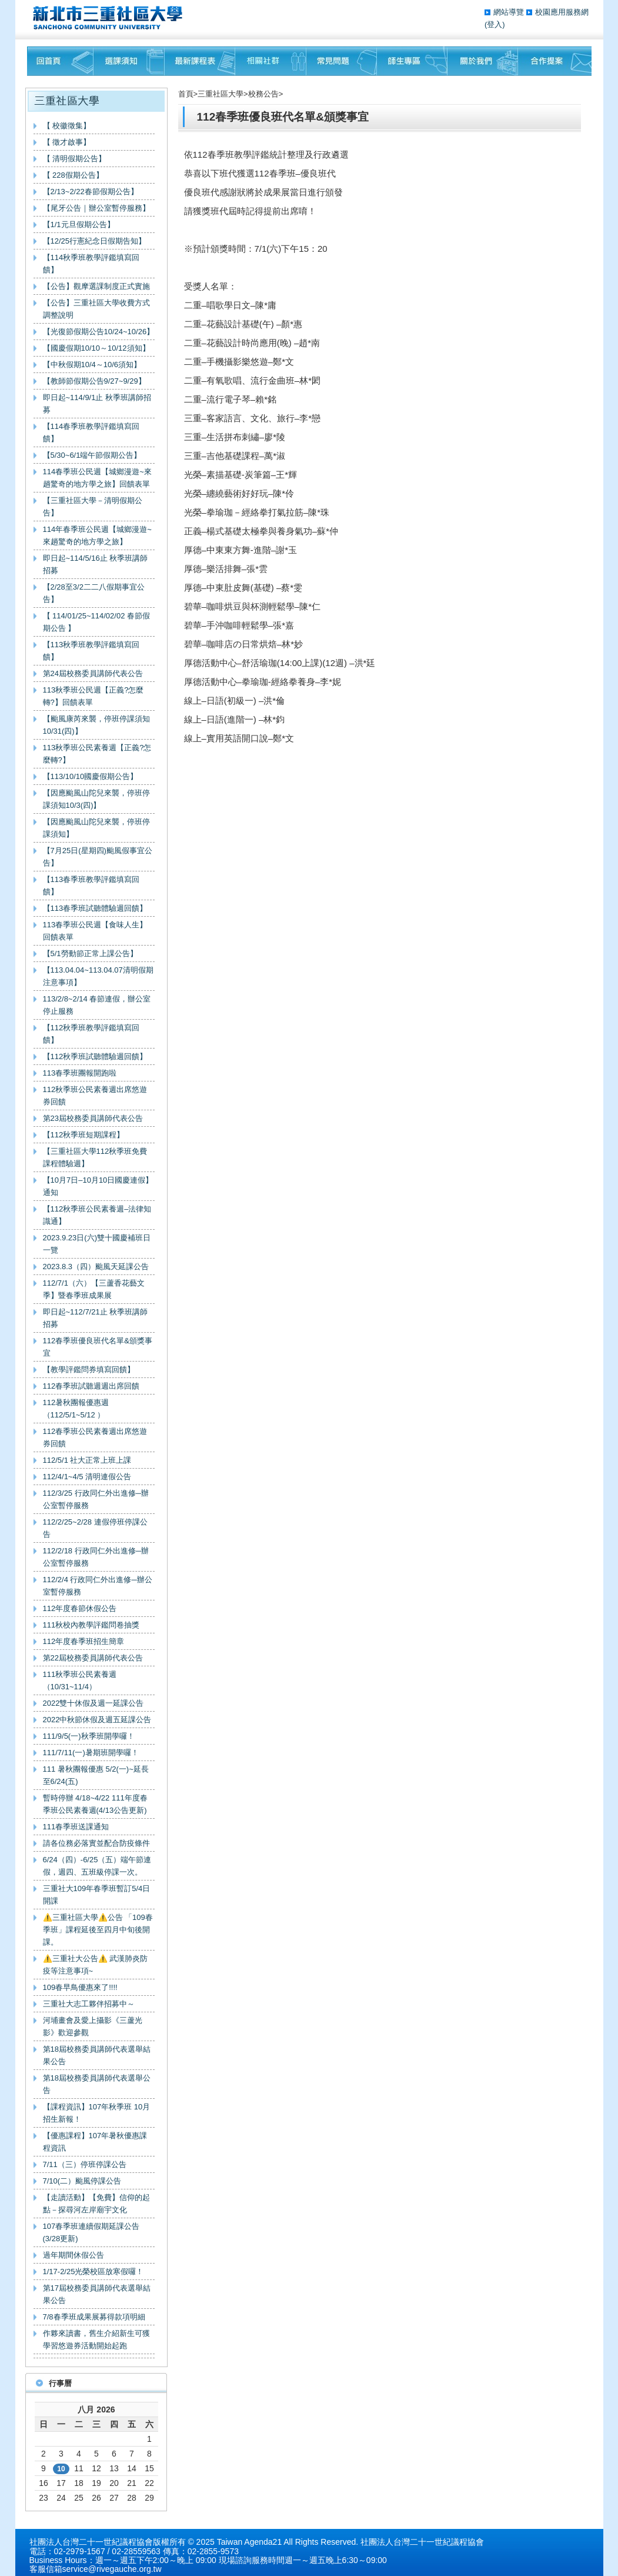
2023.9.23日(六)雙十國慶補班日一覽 (97, 1243)
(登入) (495, 24)
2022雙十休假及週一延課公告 (93, 1703)
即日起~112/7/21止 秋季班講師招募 (95, 1318)
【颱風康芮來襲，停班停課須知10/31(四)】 (96, 724)
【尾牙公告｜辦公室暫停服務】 (96, 208)
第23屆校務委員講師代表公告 (93, 1118)
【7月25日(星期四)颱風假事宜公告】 (97, 856)
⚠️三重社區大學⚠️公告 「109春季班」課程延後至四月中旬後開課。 (98, 1929)
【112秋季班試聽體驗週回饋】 (95, 1056)
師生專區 (412, 61)
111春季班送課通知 (76, 1826)
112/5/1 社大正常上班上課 (87, 1460)
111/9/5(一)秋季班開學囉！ (89, 1736)
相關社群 (270, 61)
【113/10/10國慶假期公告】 (90, 776)
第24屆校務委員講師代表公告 (93, 673)
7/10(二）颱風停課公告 (82, 2180)
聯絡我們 (555, 61)
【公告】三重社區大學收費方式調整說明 (96, 308)
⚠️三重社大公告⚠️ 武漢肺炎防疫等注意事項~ (95, 1964)
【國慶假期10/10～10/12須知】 (96, 348)
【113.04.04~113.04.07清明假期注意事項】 (98, 976)
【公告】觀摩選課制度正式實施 (96, 286)
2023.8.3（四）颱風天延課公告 (96, 1266)
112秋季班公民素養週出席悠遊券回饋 (95, 1095)
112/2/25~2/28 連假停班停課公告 (95, 1528)
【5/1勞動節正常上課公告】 (90, 953)
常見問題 (341, 61)
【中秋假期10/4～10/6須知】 (92, 364)
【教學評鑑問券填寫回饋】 (89, 1369)
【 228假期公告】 (73, 175)
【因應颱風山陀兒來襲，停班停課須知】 (96, 827)
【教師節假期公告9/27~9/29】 (94, 381)
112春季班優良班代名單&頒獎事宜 (97, 1346)
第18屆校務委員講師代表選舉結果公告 (97, 2055)
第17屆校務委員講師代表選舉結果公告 (97, 2294)
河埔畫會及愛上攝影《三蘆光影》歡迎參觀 (92, 2026)
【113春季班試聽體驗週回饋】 (95, 908)
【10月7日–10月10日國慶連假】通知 (98, 1186)
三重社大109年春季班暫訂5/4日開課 (97, 1894)
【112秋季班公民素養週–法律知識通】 (97, 1215)
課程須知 (129, 61)
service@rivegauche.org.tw (112, 2569)
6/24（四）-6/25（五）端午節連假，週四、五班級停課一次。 (97, 1865)
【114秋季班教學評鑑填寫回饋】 (91, 263)
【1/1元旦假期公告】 (79, 224)
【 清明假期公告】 (74, 158)
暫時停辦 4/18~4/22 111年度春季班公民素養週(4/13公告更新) (95, 1804)
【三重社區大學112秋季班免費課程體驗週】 (95, 1157)
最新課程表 (200, 61)
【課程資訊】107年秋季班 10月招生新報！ (97, 2113)
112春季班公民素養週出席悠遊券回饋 (95, 1437)
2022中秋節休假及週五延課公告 (97, 1719)
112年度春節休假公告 (80, 1608)
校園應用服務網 (562, 12)
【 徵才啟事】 (67, 142)
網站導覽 (509, 12)
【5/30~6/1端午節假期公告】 (92, 455)
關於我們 (482, 61)
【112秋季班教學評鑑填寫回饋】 (91, 1033)
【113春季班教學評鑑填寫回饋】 (91, 885)
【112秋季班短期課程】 (84, 1134)
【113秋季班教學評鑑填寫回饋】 (91, 650)
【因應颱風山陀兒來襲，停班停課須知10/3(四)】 (96, 799)
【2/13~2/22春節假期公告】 (90, 191)
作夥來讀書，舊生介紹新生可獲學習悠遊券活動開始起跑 (96, 2339)
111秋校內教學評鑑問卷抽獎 (91, 1624)
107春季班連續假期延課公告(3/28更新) (91, 2232)
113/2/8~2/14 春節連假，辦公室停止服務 (97, 1005)
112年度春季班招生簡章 (84, 1641)
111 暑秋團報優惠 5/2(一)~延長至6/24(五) (96, 1775)
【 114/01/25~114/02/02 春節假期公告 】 (96, 622)
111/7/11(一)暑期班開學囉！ (91, 1752)
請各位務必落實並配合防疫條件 (96, 1843)
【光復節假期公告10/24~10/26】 (99, 331)
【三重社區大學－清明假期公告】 (92, 506)
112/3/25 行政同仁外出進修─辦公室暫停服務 (96, 1499)
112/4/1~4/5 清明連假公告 (87, 1476)
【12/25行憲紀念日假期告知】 (94, 241)
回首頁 (60, 61)
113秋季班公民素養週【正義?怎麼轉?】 (97, 753)
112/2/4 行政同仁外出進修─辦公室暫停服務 (97, 1585)
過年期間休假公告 (73, 2255)
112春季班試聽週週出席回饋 (91, 1386)
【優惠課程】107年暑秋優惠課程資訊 (95, 2141)
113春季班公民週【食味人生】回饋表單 (95, 930)
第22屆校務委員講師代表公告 (93, 1657)
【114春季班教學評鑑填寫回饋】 (91, 432)
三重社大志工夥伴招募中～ (89, 2003)
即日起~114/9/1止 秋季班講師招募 (97, 403)
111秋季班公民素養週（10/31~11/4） (80, 1680)
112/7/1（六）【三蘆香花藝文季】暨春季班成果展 (94, 1289)
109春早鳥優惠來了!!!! (80, 1987)
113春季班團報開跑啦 (80, 1073)
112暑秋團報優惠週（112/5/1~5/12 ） (76, 1408)
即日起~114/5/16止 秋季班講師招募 (95, 564)
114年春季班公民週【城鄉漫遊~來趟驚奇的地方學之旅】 (97, 535)
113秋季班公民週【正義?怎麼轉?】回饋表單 (93, 696)
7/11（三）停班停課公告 (84, 2164)
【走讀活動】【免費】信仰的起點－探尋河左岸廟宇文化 (96, 2203)
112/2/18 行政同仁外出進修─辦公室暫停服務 (96, 1556)
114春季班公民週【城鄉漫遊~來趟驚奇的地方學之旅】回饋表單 (97, 477)
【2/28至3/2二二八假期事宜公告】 (94, 593)
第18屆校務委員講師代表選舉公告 (97, 2084)
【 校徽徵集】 (67, 125)
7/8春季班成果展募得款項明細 (94, 2316)
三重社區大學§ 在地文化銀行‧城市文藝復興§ (111, 17)
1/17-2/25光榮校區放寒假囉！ (93, 2271)
